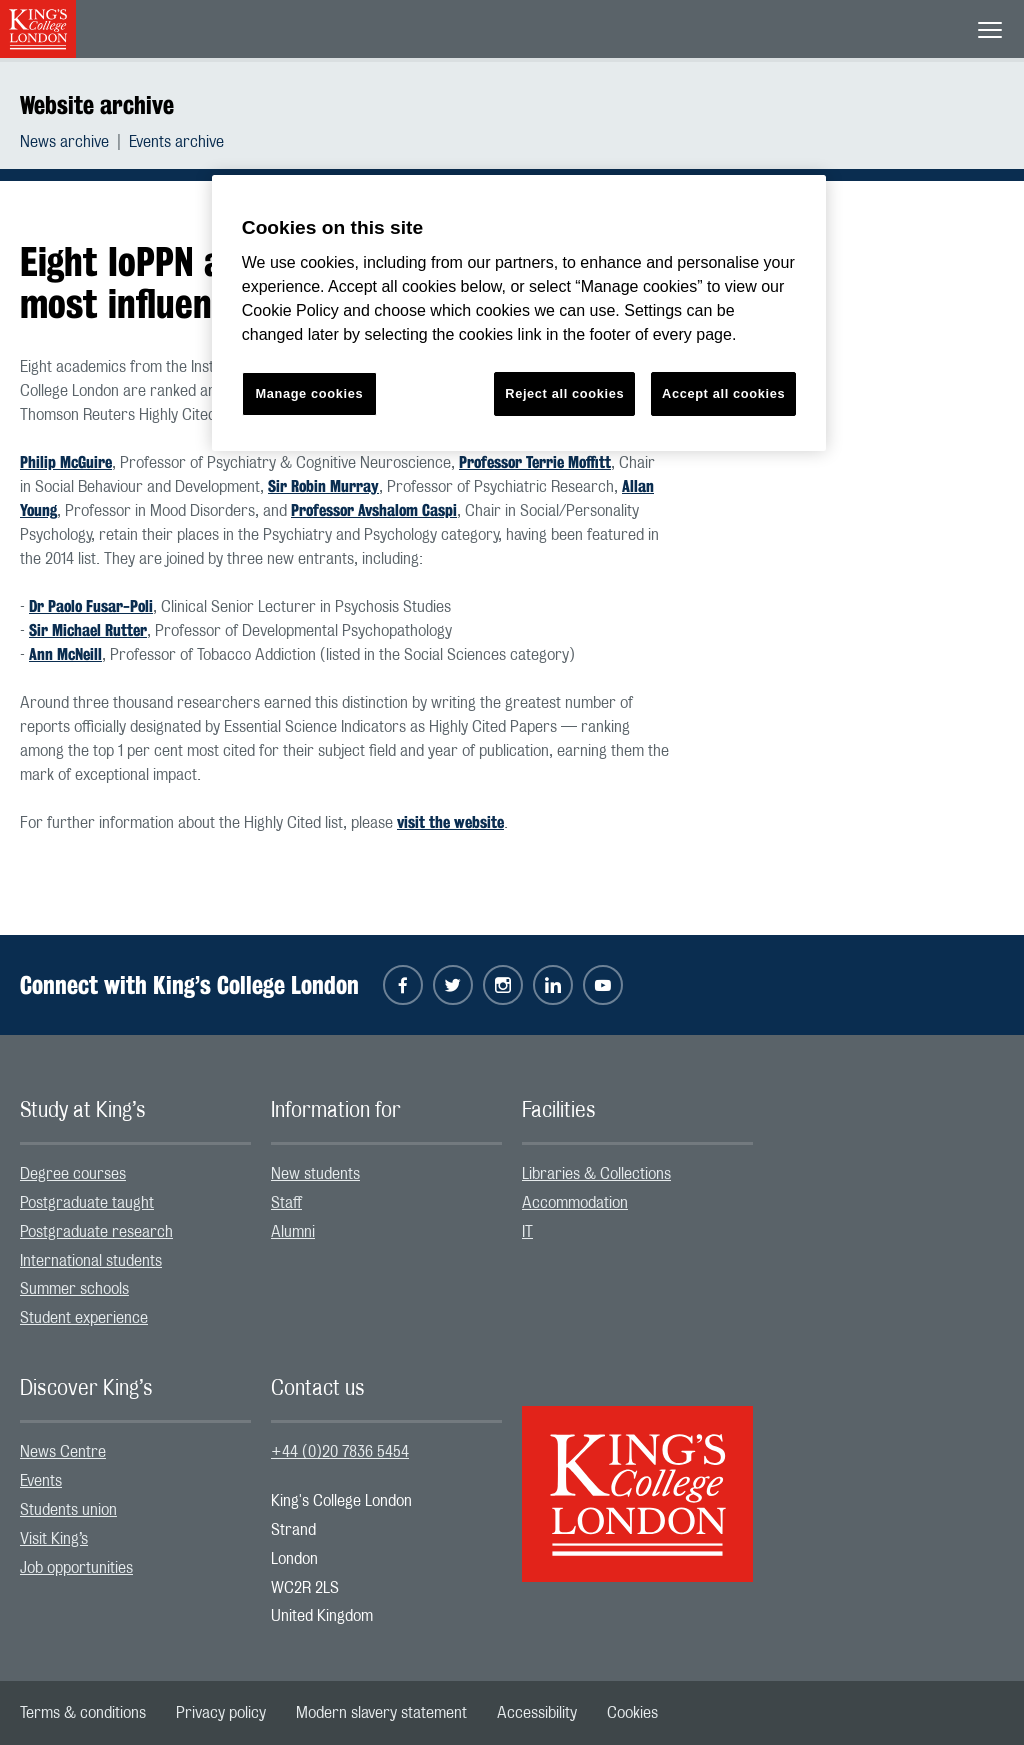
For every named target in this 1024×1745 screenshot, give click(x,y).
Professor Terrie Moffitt (535, 462)
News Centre (63, 1452)
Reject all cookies (564, 393)
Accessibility (537, 1713)
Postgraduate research (96, 1232)
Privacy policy (221, 1713)
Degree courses (73, 1174)
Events (41, 1481)
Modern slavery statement (381, 1713)
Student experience (84, 1318)
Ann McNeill (65, 654)
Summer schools (74, 1289)
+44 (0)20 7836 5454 (340, 1452)
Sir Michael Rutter (88, 630)
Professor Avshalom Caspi (374, 510)
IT (527, 1232)
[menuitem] (74, 142)
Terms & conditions (83, 1713)
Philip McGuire (66, 462)
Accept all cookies (723, 393)
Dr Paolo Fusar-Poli (91, 606)
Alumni (293, 1232)
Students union (68, 1510)
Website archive (97, 105)
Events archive (176, 142)
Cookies (632, 1713)
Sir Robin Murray (323, 486)
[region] (519, 313)
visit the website (450, 822)
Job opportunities (76, 1568)
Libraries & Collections (596, 1174)
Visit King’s (54, 1539)
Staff (286, 1203)
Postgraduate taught (87, 1203)
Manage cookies (309, 393)
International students (91, 1261)
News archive (64, 142)
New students (315, 1174)
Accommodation (575, 1203)
